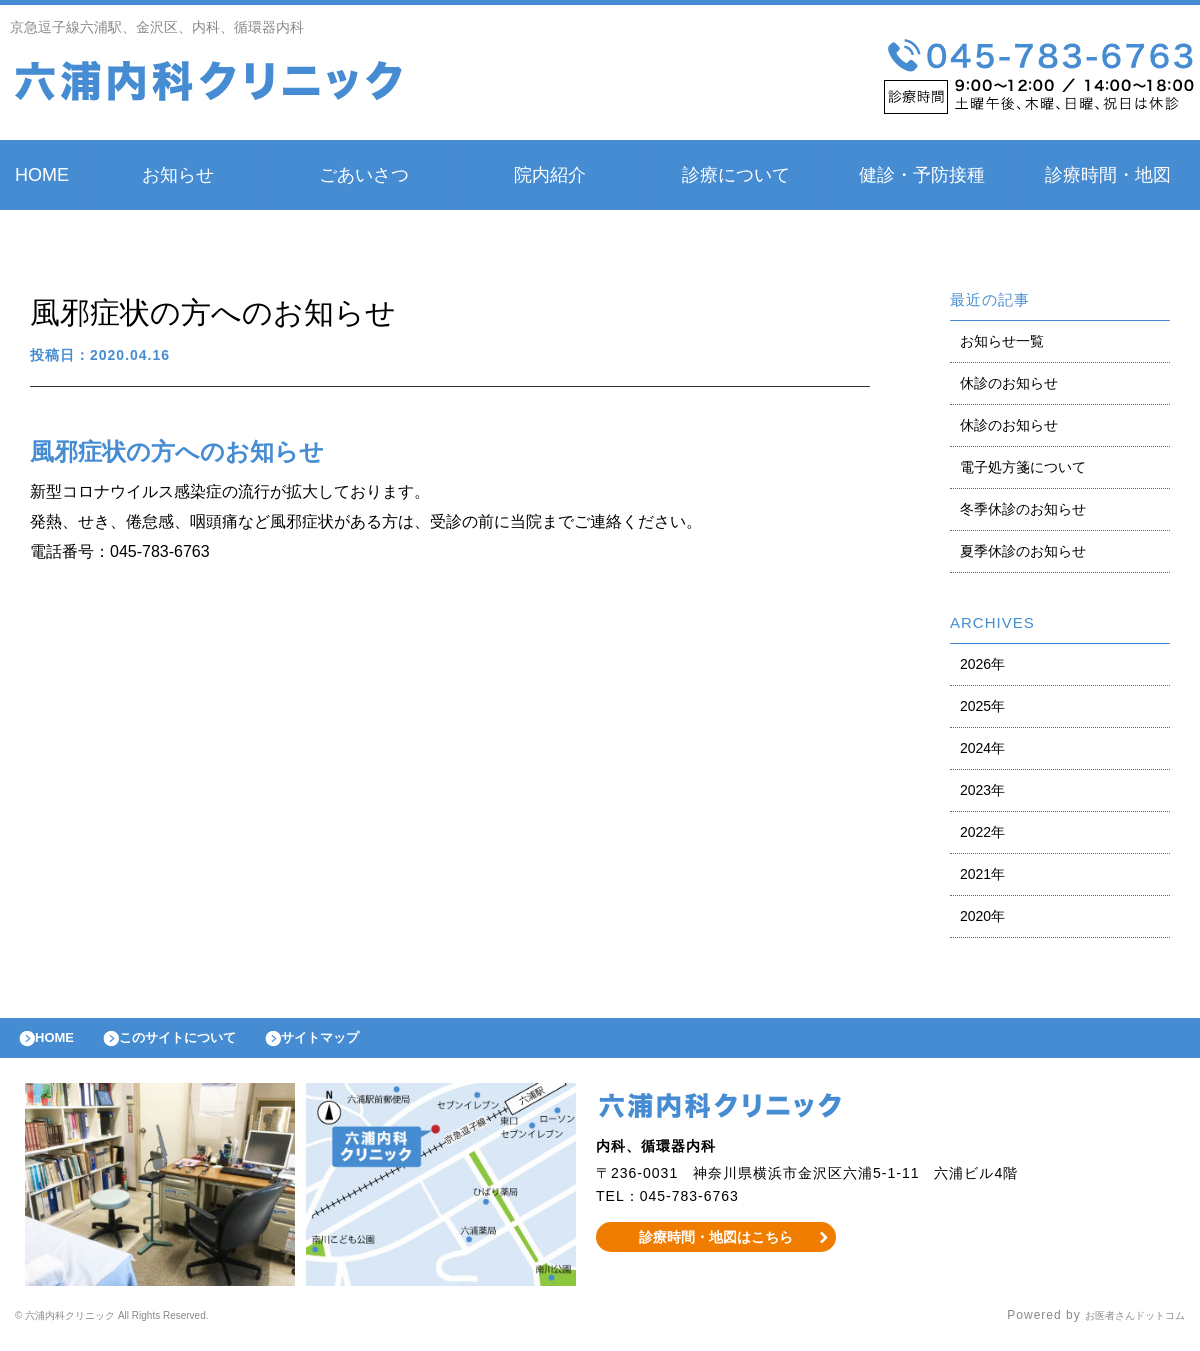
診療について (736, 175)
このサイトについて (203, 1043)
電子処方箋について (1023, 467)
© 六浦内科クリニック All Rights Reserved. (147, 1326)
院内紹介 (550, 175)
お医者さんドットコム (1120, 1326)
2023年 (982, 790)
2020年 (982, 916)
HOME (42, 175)
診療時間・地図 (1108, 175)
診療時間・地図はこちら (716, 1247)
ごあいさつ (364, 175)
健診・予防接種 (922, 175)
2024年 (982, 748)
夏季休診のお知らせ (1023, 551)
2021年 (982, 874)
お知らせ (178, 175)
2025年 (982, 706)
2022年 (982, 832)
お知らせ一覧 (1002, 341)
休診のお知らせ (1009, 383)
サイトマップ (366, 1043)
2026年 (982, 664)
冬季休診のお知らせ (1023, 509)
